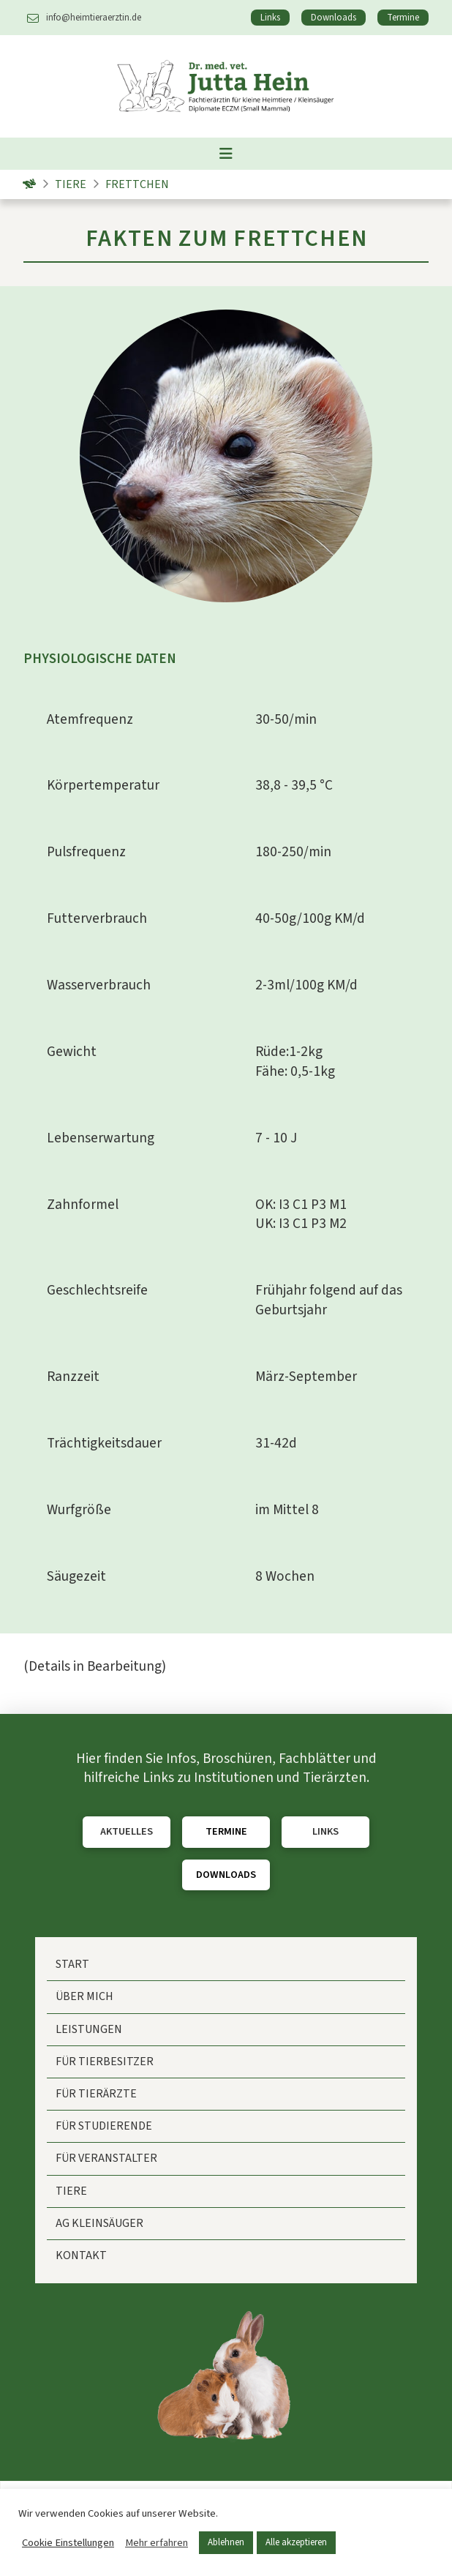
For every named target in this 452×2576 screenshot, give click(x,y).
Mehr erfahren (156, 2543)
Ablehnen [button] (226, 2542)
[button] (226, 154)
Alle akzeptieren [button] (296, 2542)
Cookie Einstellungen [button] (68, 2543)
